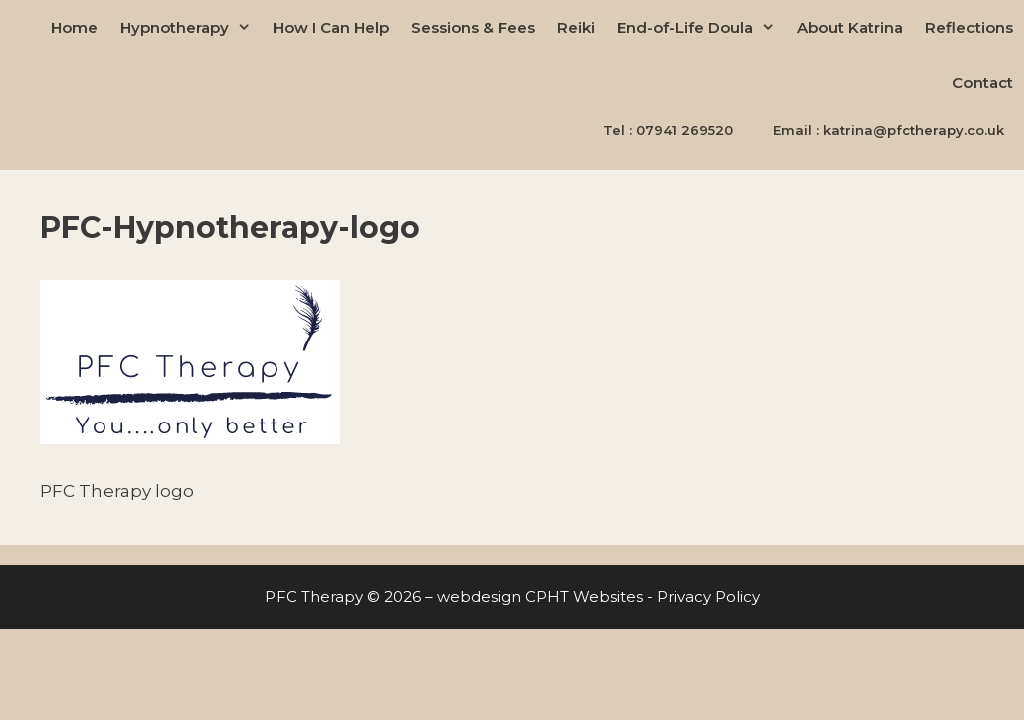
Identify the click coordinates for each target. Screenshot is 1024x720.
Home (74, 27)
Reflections (969, 27)
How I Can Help (331, 27)
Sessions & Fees (473, 27)
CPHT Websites (584, 596)
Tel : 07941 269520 (668, 130)
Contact (982, 82)
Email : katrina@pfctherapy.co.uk (888, 130)
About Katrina (850, 27)
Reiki (576, 27)
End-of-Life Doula (701, 27)
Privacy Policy (708, 596)
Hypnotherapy (191, 27)
